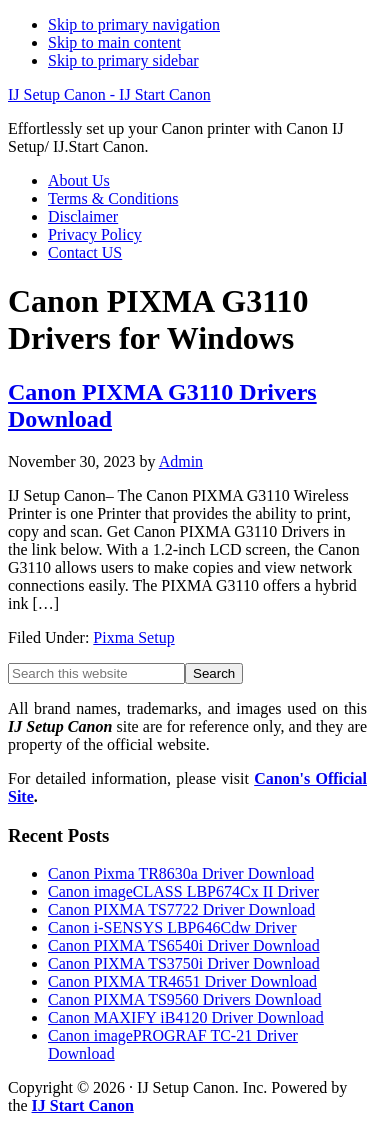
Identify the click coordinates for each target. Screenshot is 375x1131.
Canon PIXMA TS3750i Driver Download (184, 963)
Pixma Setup (133, 637)
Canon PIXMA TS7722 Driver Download (181, 909)
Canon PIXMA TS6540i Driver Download (184, 945)
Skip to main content (114, 42)
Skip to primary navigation (134, 24)
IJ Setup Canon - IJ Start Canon (109, 94)
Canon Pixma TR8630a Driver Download (181, 873)
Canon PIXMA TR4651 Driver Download (182, 981)
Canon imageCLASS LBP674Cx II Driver (183, 891)
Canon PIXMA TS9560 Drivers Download (184, 999)
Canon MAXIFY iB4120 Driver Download (186, 1017)
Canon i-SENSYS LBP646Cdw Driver (172, 927)
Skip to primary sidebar (123, 60)
